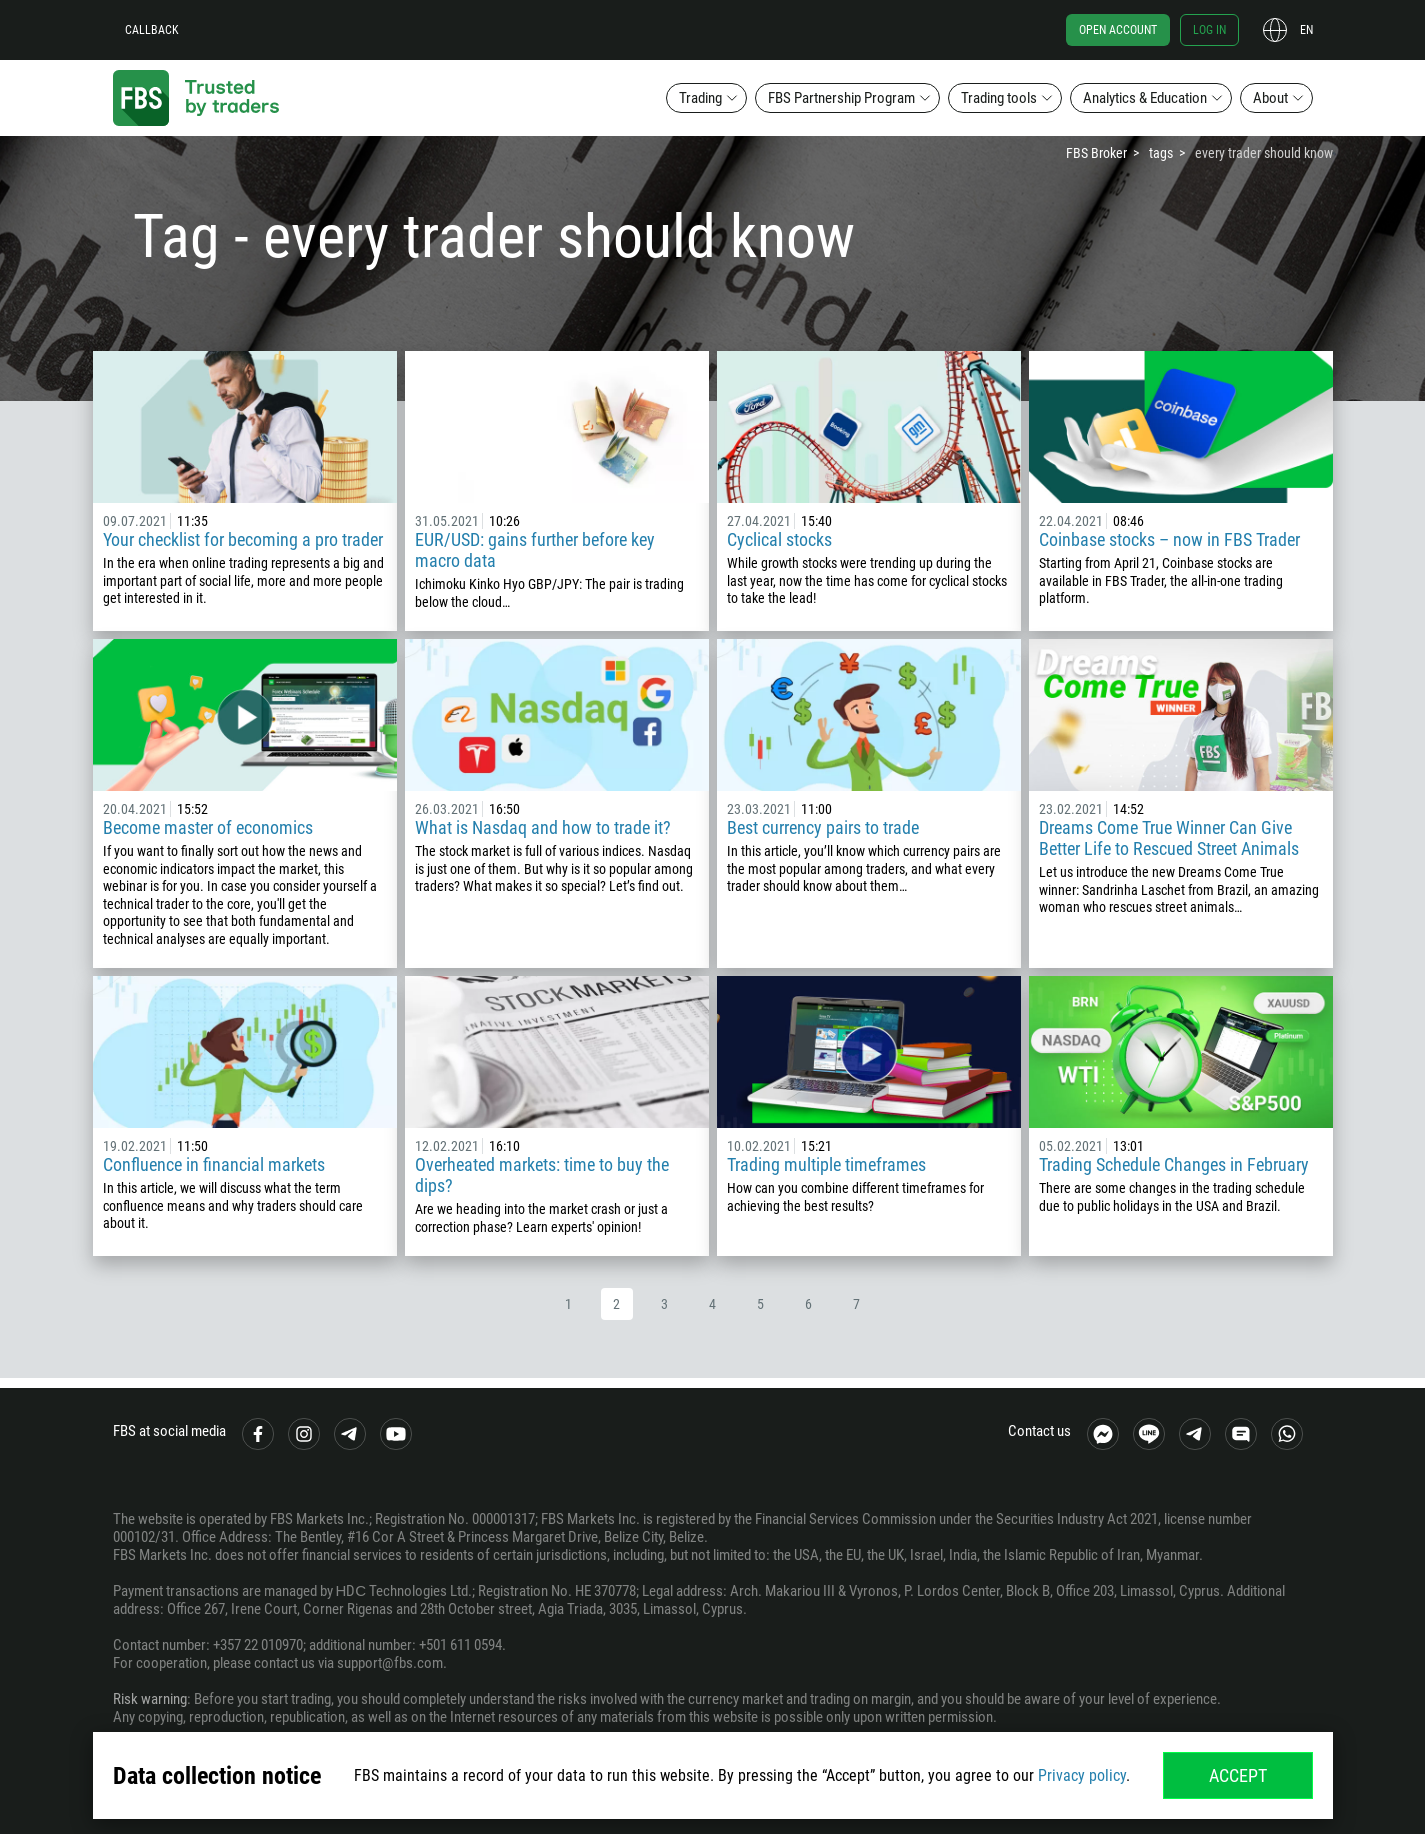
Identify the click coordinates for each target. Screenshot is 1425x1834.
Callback (152, 30)
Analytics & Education (1145, 98)
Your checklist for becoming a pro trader (243, 539)
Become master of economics (208, 827)
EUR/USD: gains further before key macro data (535, 550)
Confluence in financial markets (214, 1164)
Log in (1209, 30)
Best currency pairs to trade (823, 827)
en (1306, 30)
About (1270, 98)
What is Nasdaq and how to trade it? (543, 827)
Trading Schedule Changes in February (1174, 1164)
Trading (700, 98)
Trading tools (999, 98)
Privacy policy (1082, 1775)
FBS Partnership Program (841, 98)
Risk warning (150, 1699)
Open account (1118, 30)
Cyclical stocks (779, 539)
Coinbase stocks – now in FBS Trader (1169, 539)
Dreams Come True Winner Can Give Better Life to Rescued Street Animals (1169, 838)
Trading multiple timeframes (826, 1164)
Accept (1238, 1775)
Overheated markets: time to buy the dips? (542, 1175)
